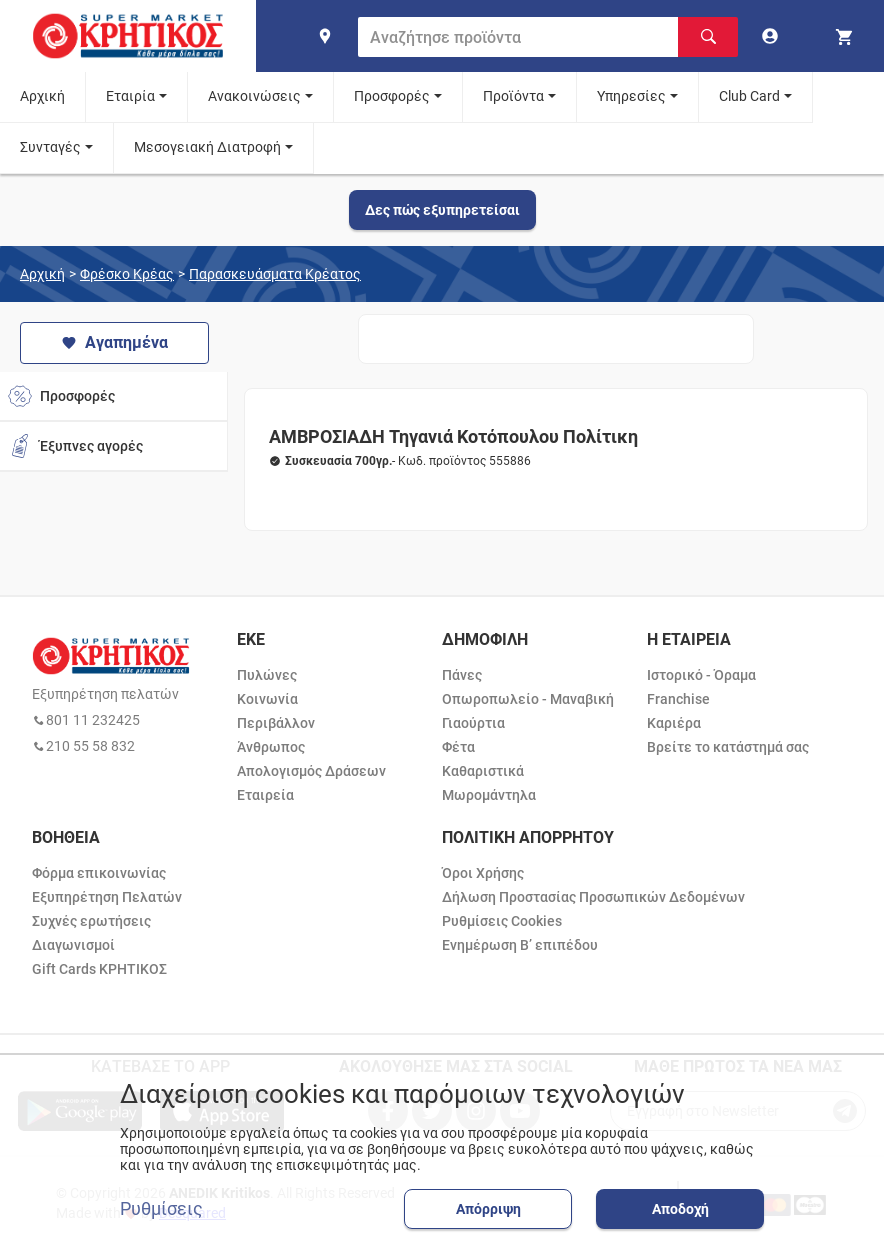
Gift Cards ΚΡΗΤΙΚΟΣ (99, 969)
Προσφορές (392, 96)
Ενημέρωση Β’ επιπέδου (520, 945)
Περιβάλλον (276, 723)
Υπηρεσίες (631, 96)
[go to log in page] (774, 36)
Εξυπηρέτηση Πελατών (107, 897)
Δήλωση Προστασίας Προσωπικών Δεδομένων (593, 897)
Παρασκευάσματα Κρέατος (275, 274)
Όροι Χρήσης (483, 873)
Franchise (678, 699)
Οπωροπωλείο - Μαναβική (528, 699)
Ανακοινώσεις (254, 96)
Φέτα (458, 747)
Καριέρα (674, 723)
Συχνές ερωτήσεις (91, 921)
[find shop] (325, 36)
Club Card (749, 96)
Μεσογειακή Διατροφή (207, 147)
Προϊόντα (513, 96)
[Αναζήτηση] (708, 37)
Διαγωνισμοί (73, 945)
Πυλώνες (267, 675)
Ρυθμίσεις (161, 1209)
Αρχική (42, 96)
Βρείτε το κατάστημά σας (728, 747)
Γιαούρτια (473, 723)
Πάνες (462, 675)
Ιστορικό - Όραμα (701, 675)
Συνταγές (50, 147)
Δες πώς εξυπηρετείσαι (442, 210)
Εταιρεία (265, 795)
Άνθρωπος (271, 747)
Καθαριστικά (483, 771)
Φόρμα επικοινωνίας (99, 873)
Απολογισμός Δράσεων (311, 771)
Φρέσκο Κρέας (127, 274)
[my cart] (847, 36)
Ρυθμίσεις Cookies (502, 921)
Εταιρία (130, 96)
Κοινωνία (267, 699)
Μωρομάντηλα (489, 795)
